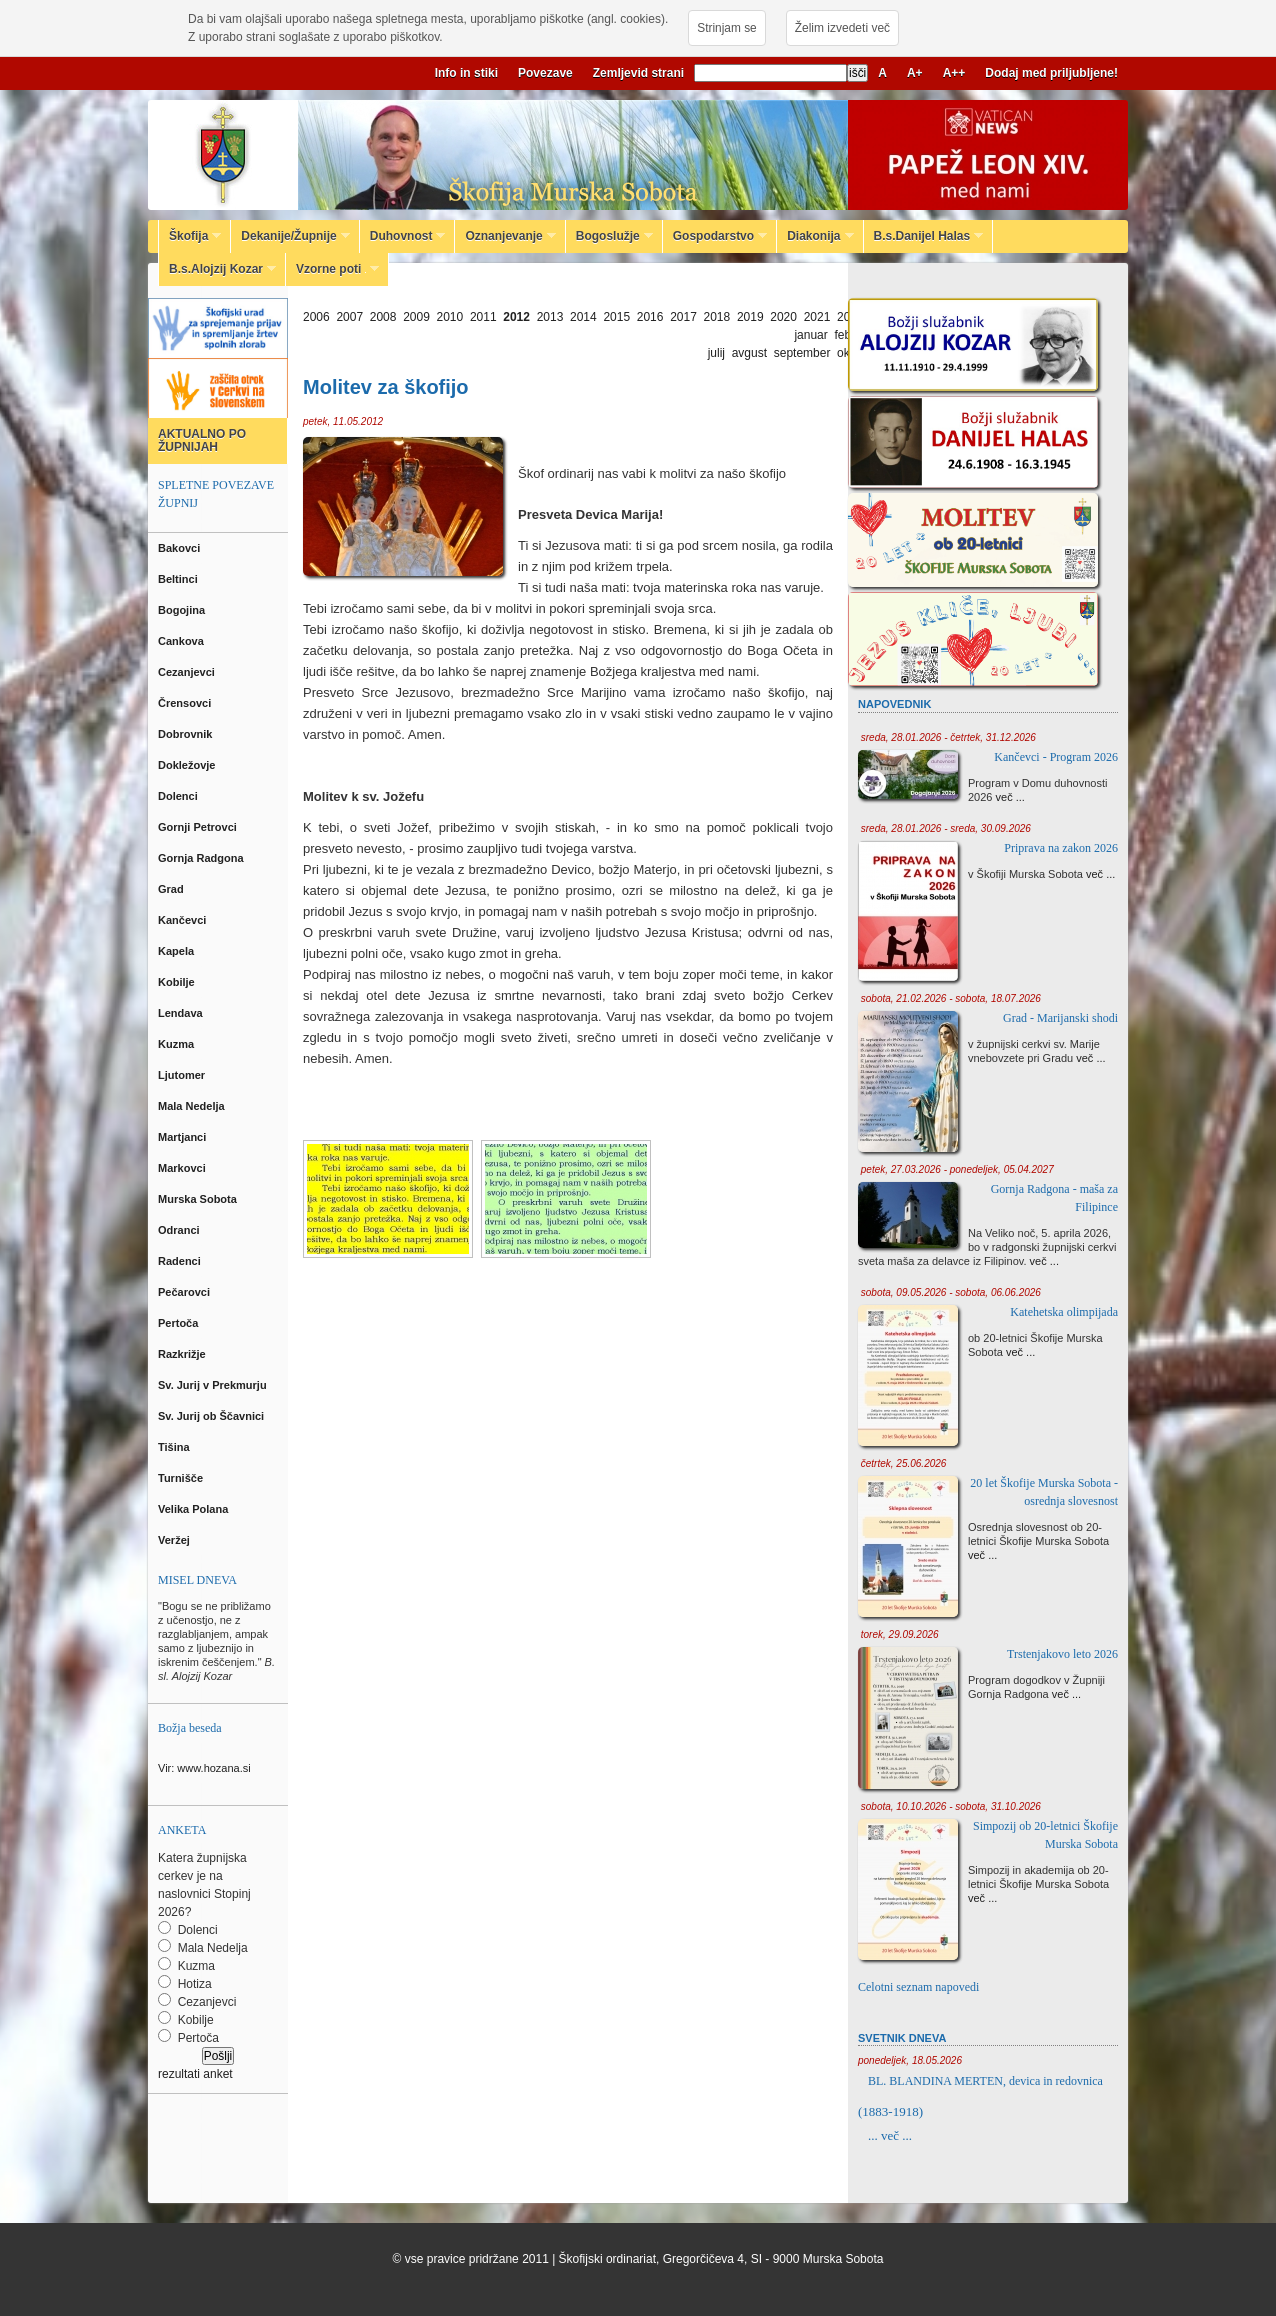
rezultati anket (195, 2074)
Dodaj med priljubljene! (1051, 73)
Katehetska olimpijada (1064, 1312)
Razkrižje (183, 1354)
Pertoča (179, 1323)
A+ (915, 73)
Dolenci (179, 796)
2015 (616, 317)
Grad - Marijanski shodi (1060, 1018)
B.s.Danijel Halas (924, 236)
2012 (516, 317)
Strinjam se (726, 28)
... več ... (890, 2135)
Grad (172, 889)
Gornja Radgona (202, 858)
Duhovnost (403, 236)
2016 (650, 317)
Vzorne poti (332, 269)
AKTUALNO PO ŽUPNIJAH (202, 440)
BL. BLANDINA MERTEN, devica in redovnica (985, 2081)
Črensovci (186, 703)
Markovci (183, 1168)
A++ (954, 73)
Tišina (175, 1447)
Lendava (182, 1013)
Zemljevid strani (638, 73)
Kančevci (183, 920)
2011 (483, 317)
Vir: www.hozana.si (204, 1768)
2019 (750, 317)
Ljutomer (183, 1075)
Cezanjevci (188, 672)
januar (810, 335)
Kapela (177, 951)
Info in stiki (466, 73)
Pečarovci (185, 1292)
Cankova (182, 641)
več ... (1010, 797)
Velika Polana (194, 1509)
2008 (383, 317)
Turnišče (183, 1478)
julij (716, 353)
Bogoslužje (609, 236)
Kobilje (178, 982)
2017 (683, 317)
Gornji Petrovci (199, 827)
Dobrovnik (186, 734)
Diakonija (815, 236)
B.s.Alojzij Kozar (217, 269)
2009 (416, 317)
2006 (316, 317)
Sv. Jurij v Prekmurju (214, 1385)
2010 (450, 317)
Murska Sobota (200, 1199)
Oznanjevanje (505, 236)
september (802, 353)
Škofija (190, 236)
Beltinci (179, 579)
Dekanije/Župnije (290, 236)
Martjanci (183, 1137)
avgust (749, 353)
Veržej (175, 1540)
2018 (717, 317)
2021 (817, 317)
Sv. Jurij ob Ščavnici (212, 1416)
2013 (550, 317)
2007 (349, 317)
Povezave (545, 73)
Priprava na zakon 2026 (1061, 848)
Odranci (180, 1230)
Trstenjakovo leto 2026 (1062, 1654)
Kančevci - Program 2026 (1056, 757)
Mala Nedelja (194, 1106)
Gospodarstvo (715, 236)
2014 (583, 317)
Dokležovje (188, 765)
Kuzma (177, 1044)
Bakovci (180, 548)
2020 (783, 317)
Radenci (182, 1261)
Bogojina (183, 610)
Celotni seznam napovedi (918, 1987)
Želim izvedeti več (842, 28)
